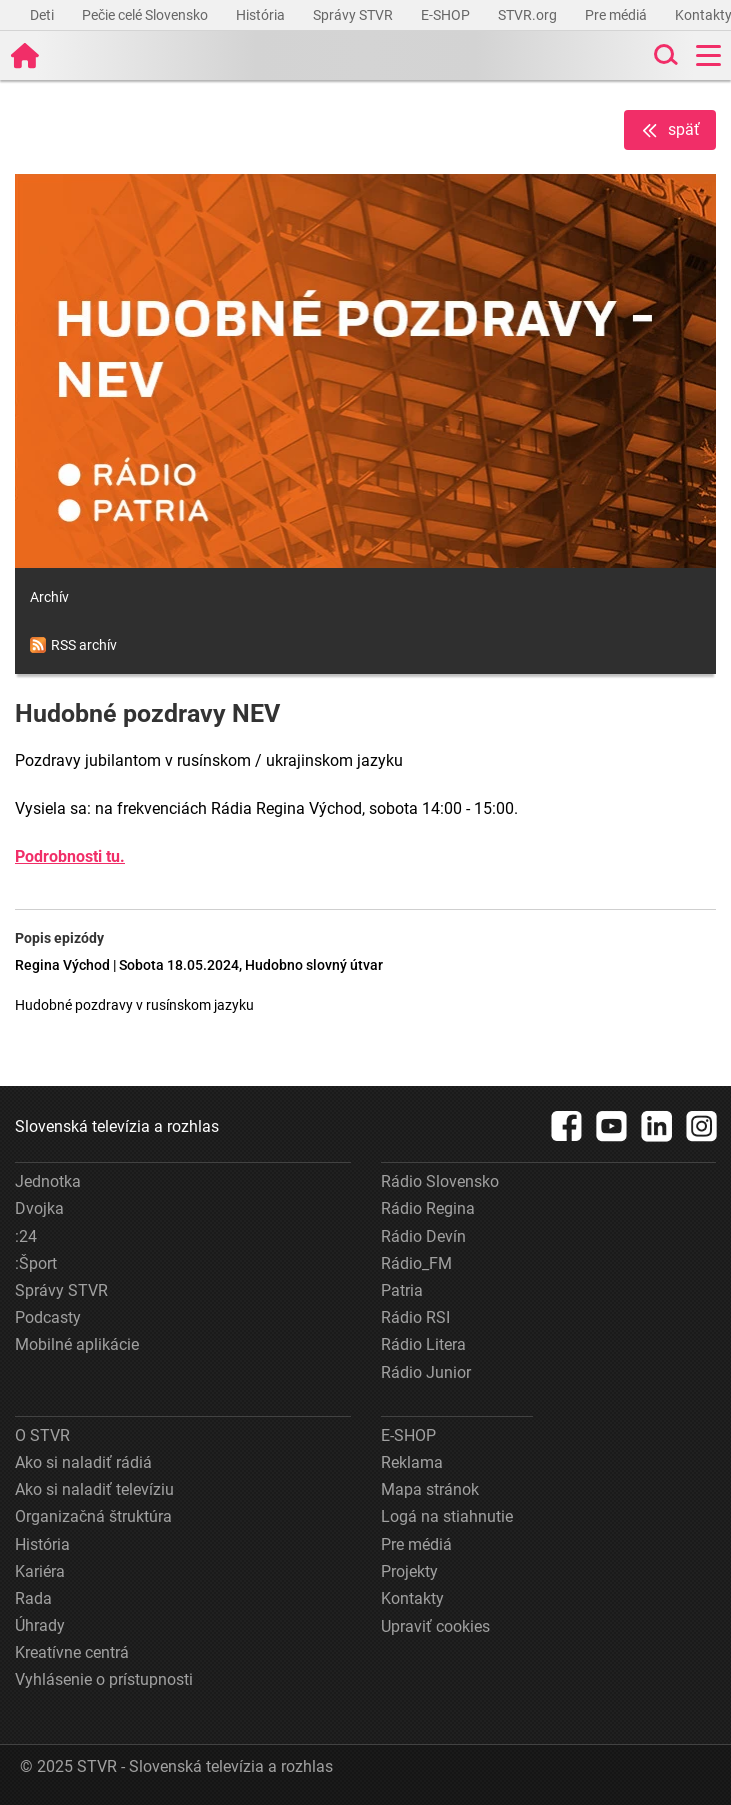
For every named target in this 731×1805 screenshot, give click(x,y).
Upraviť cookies (435, 1626)
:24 (26, 1236)
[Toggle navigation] (708, 55)
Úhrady (40, 1625)
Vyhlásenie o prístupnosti (104, 1679)
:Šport (36, 1263)
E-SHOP (447, 15)
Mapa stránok (430, 1489)
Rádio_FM (416, 1263)
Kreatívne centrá (72, 1652)
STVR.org (529, 15)
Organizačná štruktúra (93, 1516)
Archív (49, 597)
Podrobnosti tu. (70, 856)
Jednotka (48, 1181)
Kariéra (40, 1571)
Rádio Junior (426, 1372)
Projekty (409, 1571)
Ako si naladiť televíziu (94, 1489)
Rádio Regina (428, 1208)
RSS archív (73, 645)
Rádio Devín (423, 1236)
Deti (43, 15)
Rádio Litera (423, 1344)
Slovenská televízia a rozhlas (117, 1126)
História (262, 15)
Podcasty (48, 1317)
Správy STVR (354, 15)
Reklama (412, 1462)
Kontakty (412, 1598)
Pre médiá (617, 15)
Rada (33, 1598)
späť (670, 130)
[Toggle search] (664, 55)
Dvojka (39, 1208)
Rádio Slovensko (440, 1181)
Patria (402, 1290)
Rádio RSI (415, 1317)
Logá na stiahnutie (447, 1516)
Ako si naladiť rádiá (83, 1462)
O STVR (42, 1435)
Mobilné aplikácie (77, 1344)
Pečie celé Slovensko (146, 15)
